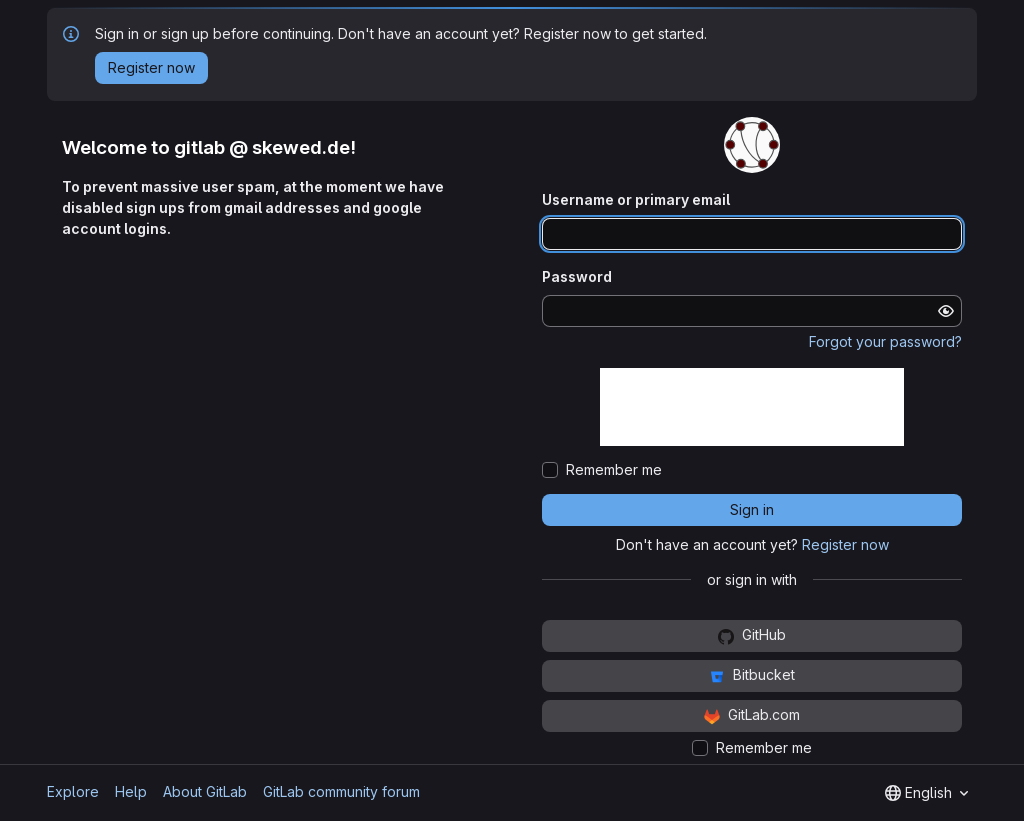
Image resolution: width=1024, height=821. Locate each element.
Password (577, 276)
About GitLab (205, 791)
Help (131, 791)
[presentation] (752, 407)
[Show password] (946, 311)
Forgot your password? (885, 341)
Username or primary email (636, 199)
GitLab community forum (341, 791)
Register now (845, 544)
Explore (73, 791)
